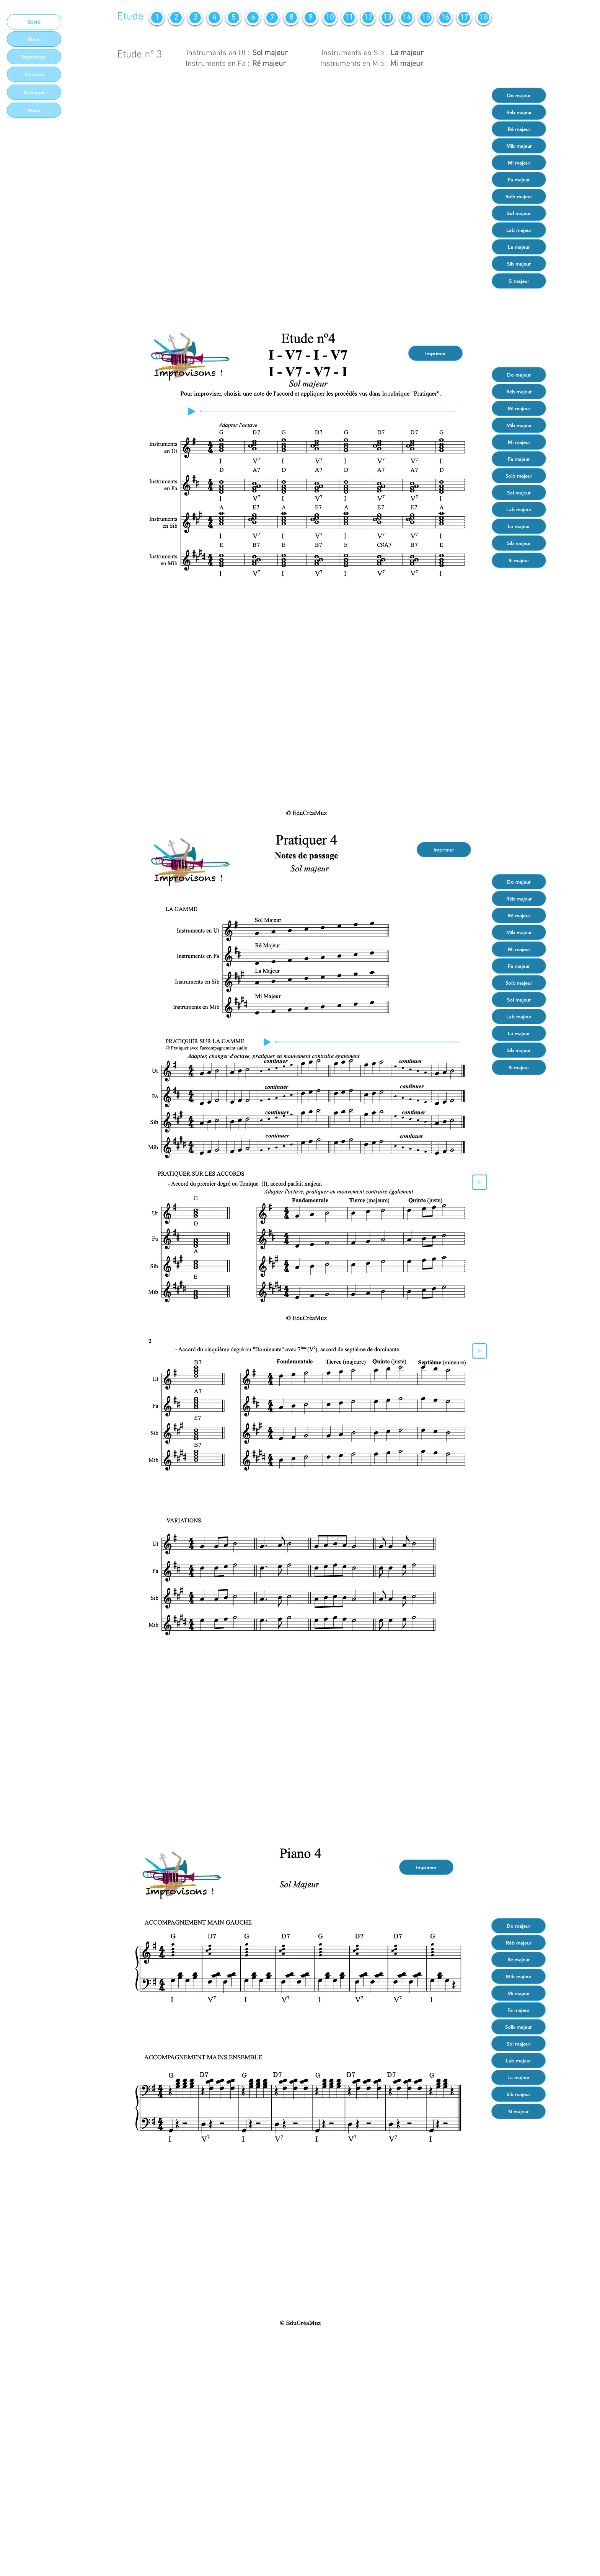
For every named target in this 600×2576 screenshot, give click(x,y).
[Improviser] (34, 56)
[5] (233, 17)
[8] (291, 17)
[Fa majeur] (519, 179)
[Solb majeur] (519, 196)
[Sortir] (34, 21)
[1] (157, 17)
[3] (195, 17)
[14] (406, 17)
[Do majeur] (519, 95)
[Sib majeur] (519, 263)
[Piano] (34, 110)
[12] (368, 17)
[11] (349, 17)
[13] (387, 17)
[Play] (191, 411)
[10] (330, 17)
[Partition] (34, 74)
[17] (464, 17)
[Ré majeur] (519, 129)
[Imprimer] (435, 353)
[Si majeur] (519, 281)
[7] (272, 17)
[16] (445, 17)
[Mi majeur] (519, 162)
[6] (253, 17)
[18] (483, 17)
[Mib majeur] (519, 145)
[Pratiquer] (34, 92)
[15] (426, 17)
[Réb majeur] (519, 112)
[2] (176, 17)
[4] (214, 17)
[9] (310, 17)
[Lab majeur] (519, 230)
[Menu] (34, 39)
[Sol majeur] (519, 213)
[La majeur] (519, 247)
